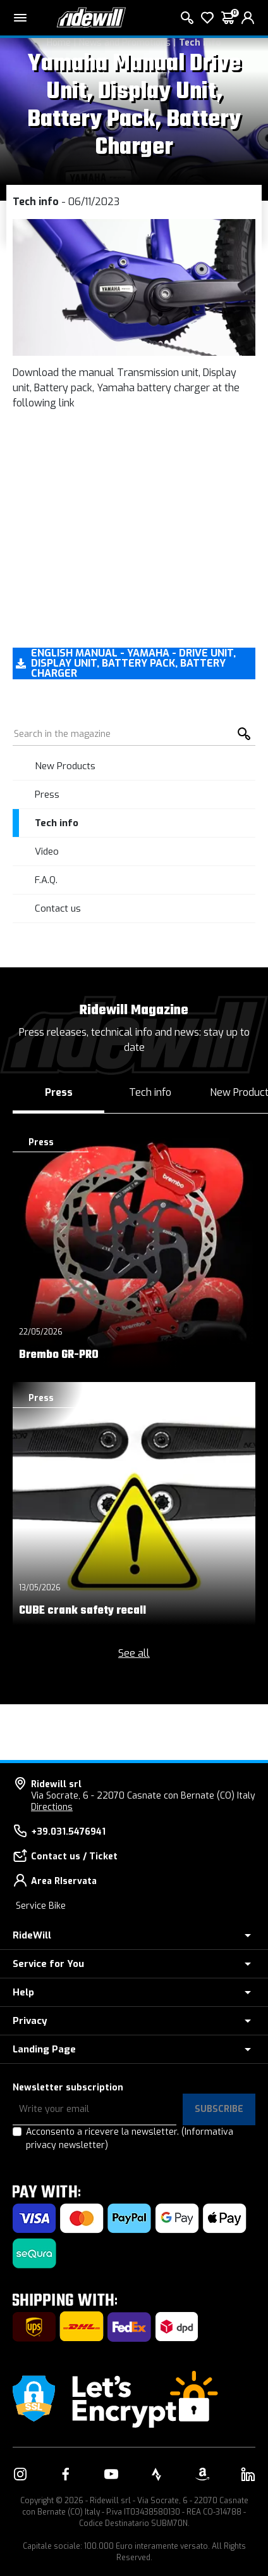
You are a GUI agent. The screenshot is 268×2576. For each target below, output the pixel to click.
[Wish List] (207, 17)
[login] (247, 17)
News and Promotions (125, 43)
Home (59, 43)
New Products (65, 766)
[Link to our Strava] (156, 2474)
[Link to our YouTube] (111, 2474)
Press (47, 794)
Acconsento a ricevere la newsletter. (129, 2138)
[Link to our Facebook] (65, 2474)
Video (47, 851)
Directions (52, 1807)
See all (134, 1653)
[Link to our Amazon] (202, 2474)
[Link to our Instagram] (20, 2474)
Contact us (58, 908)
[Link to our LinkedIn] (247, 2474)
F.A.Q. (46, 880)
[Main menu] (20, 17)
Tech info (200, 43)
